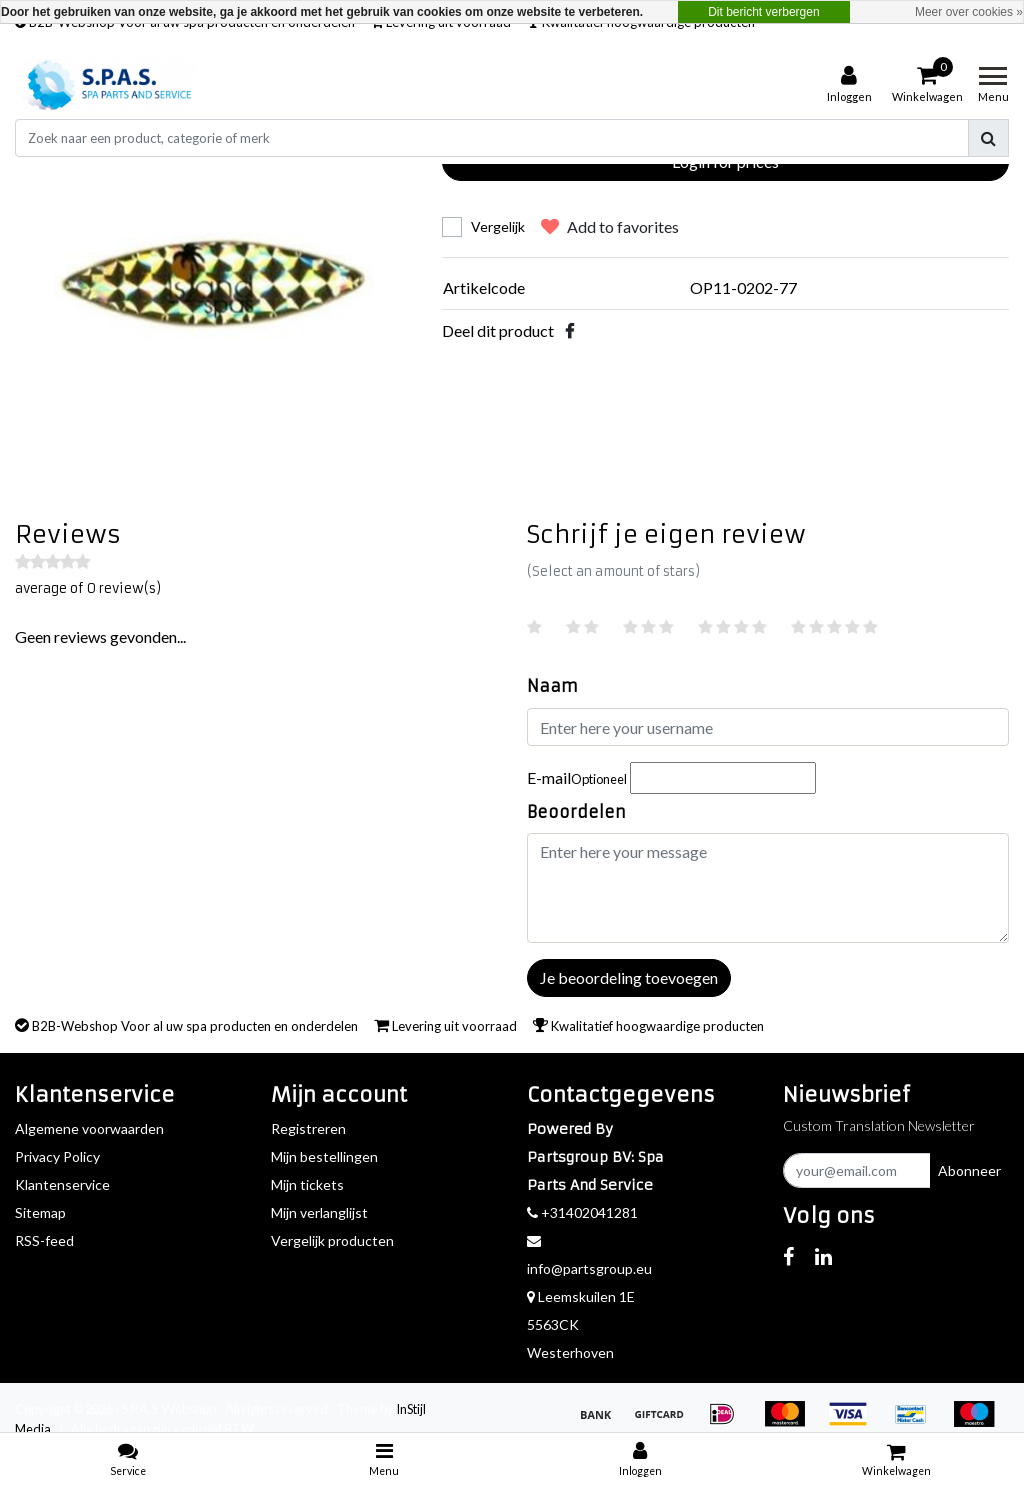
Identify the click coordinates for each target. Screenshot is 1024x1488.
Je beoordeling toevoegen (629, 977)
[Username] (768, 727)
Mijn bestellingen (324, 1156)
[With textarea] (768, 888)
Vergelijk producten (332, 1240)
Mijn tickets (307, 1184)
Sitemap (40, 1212)
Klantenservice (62, 1184)
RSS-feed (44, 1240)
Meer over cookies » (969, 12)
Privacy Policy (57, 1156)
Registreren (308, 1128)
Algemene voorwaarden (89, 1128)
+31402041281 (582, 1212)
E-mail (577, 777)
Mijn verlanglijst (319, 1212)
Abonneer (969, 1170)
